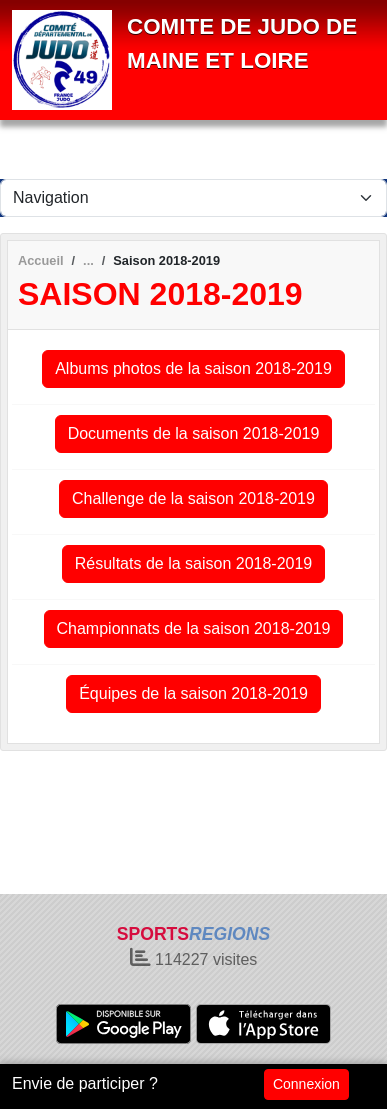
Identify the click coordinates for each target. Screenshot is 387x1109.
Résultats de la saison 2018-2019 (194, 563)
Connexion (306, 1084)
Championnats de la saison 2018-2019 (194, 628)
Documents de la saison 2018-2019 (194, 433)
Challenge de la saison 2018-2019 (193, 498)
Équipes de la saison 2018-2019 (193, 693)
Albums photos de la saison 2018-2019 (193, 368)
